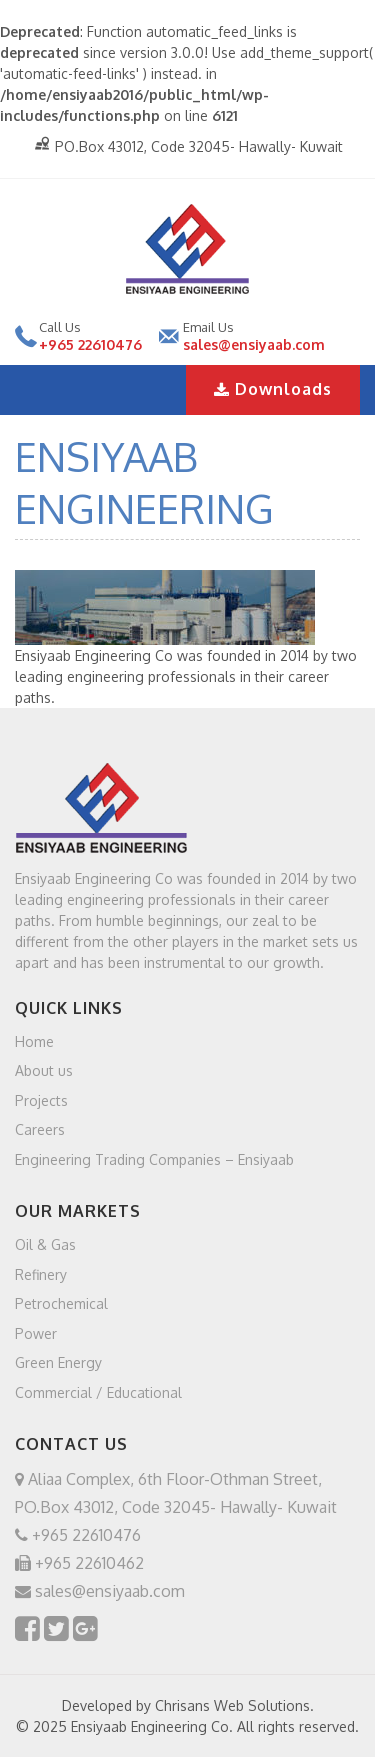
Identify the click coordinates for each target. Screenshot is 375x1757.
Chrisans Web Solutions (232, 1705)
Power (36, 1332)
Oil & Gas (45, 1244)
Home (34, 1040)
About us (44, 1070)
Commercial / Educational (98, 1391)
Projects (41, 1099)
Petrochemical (61, 1303)
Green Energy (58, 1362)
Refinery (41, 1273)
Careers (40, 1129)
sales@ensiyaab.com (254, 344)
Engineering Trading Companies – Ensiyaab (154, 1158)
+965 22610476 (90, 344)
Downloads (273, 389)
